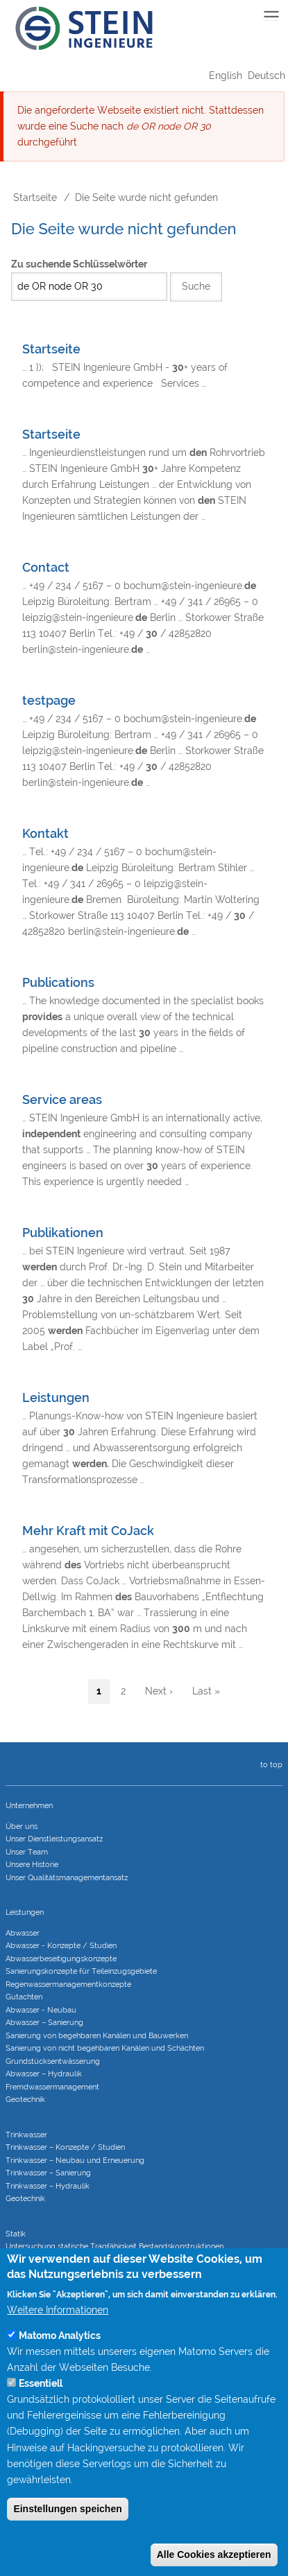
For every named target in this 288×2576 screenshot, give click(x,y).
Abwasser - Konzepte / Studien (61, 1945)
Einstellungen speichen (67, 2537)
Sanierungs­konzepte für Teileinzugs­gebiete (81, 1971)
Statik (16, 2233)
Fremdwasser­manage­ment (52, 2087)
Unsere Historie (32, 1864)
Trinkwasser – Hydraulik (48, 2186)
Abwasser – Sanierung (44, 2022)
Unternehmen (29, 1805)
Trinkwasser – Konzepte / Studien (65, 2147)
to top (269, 1764)
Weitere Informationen (57, 2339)
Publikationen (62, 1232)
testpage (49, 700)
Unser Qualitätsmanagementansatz (67, 1877)
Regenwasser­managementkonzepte (68, 1984)
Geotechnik (25, 2099)
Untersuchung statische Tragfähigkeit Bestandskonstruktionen (114, 2246)
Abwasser (23, 1933)
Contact (45, 567)
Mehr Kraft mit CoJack (88, 1530)
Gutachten (24, 1996)
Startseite (35, 197)
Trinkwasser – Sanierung (48, 2173)
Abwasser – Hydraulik (44, 2073)
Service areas (62, 1099)
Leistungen (56, 1397)
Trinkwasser (26, 2134)
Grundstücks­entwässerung (53, 2061)
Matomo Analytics (60, 2364)
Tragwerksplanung (39, 2259)
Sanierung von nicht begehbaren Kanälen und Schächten (105, 2048)
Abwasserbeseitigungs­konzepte (61, 1958)
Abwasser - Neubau (41, 2010)
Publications (58, 982)
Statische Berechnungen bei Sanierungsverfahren (91, 2272)
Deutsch (266, 75)
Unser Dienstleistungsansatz (54, 1838)
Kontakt (45, 833)
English (225, 75)
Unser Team (27, 1852)
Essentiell (40, 2412)
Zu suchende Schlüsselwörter (79, 264)
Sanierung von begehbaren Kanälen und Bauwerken (97, 2035)
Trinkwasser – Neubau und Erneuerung (75, 2160)
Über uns (21, 1826)
